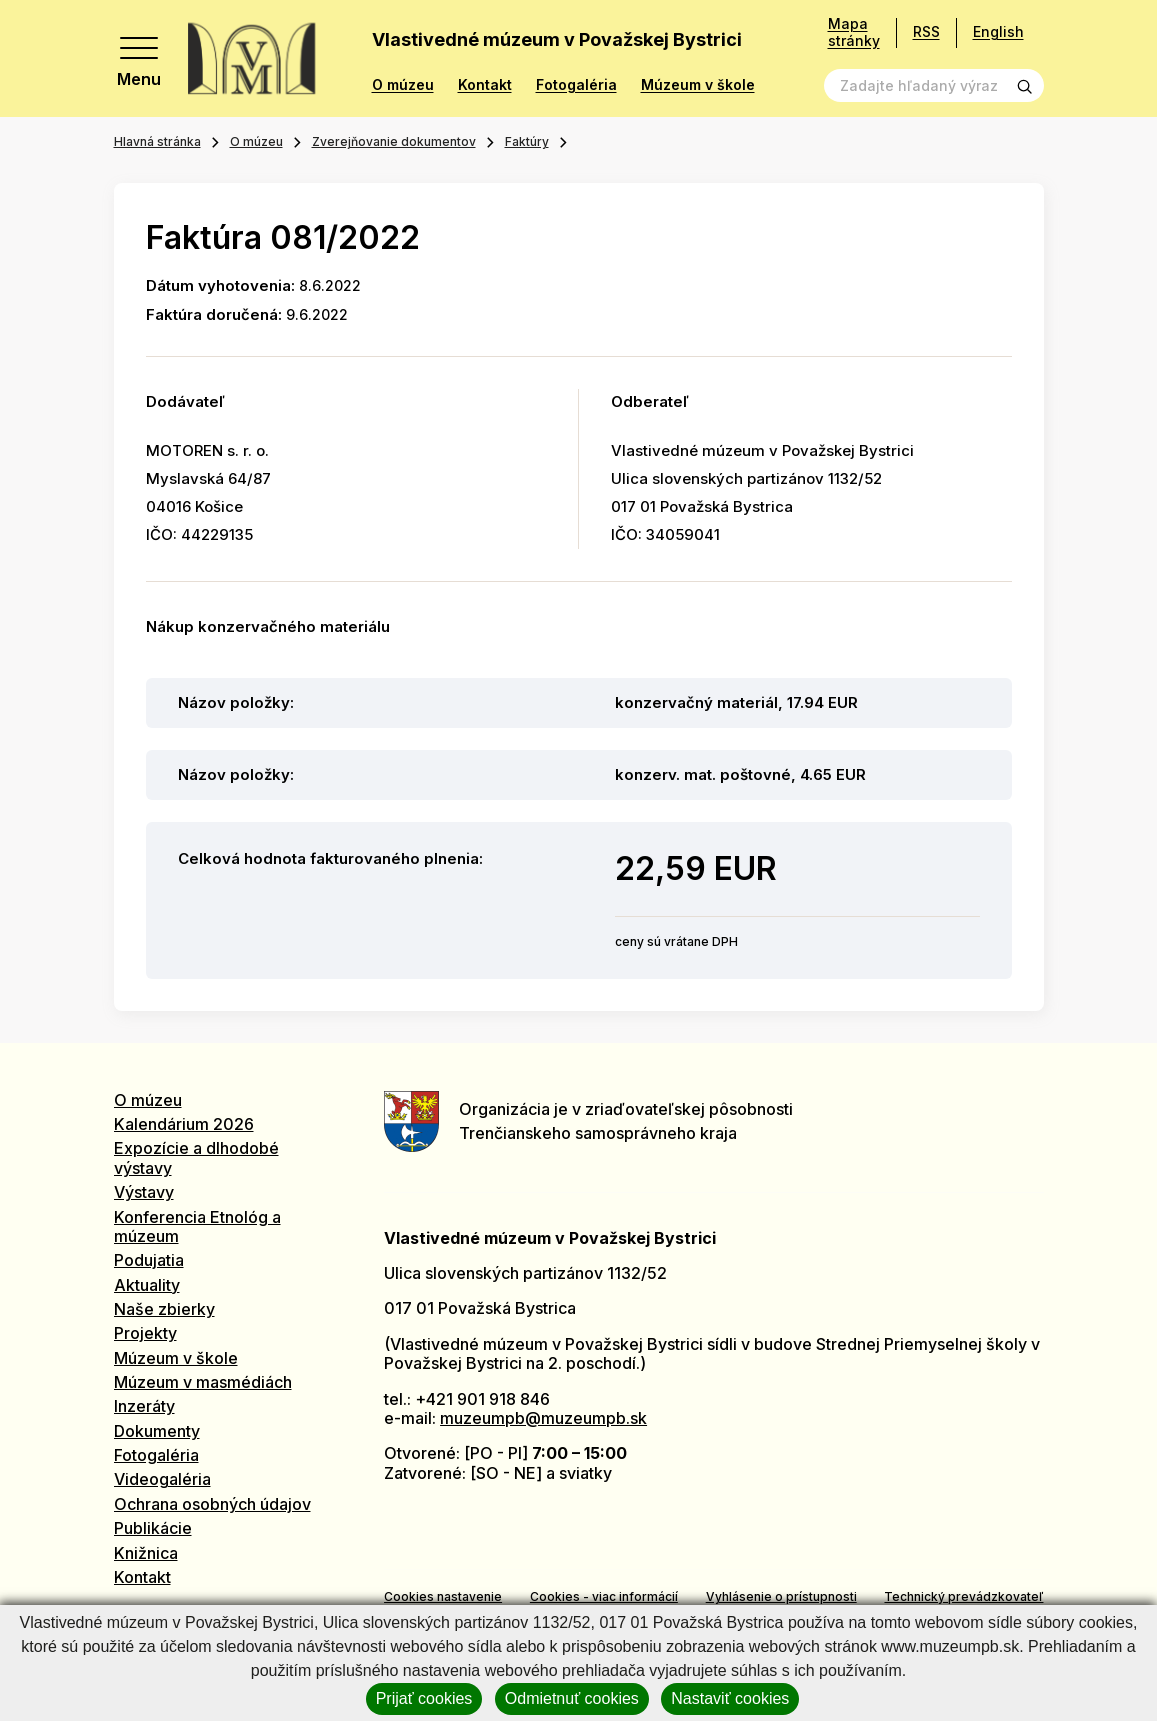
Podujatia (149, 1260)
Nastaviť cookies (730, 1698)
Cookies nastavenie (443, 1596)
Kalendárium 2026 (184, 1124)
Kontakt (485, 85)
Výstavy (144, 1192)
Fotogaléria (576, 85)
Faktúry (527, 141)
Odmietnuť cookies (572, 1698)
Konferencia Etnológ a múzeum (197, 1226)
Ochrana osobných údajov (212, 1504)
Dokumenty (157, 1431)
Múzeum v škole (698, 85)
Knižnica (146, 1553)
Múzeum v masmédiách (203, 1382)
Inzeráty (144, 1406)
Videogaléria (162, 1479)
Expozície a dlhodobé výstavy (196, 1157)
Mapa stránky (854, 32)
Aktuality (147, 1285)
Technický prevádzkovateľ (963, 1596)
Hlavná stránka (157, 141)
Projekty (145, 1333)
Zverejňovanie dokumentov (394, 141)
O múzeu (403, 85)
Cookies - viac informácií (604, 1596)
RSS (926, 31)
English (998, 31)
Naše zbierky (164, 1309)
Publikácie (153, 1528)
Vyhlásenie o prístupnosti (781, 1596)
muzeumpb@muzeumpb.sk (543, 1418)
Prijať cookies (424, 1698)
